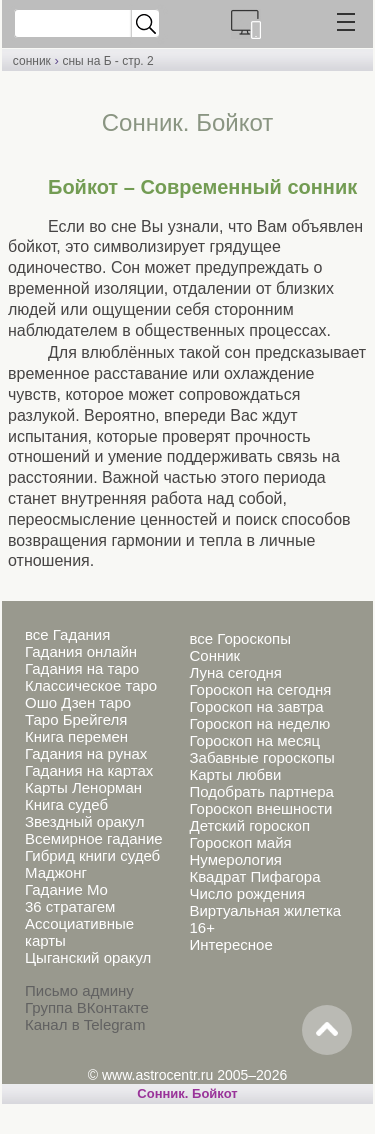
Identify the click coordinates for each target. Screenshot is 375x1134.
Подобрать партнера (261, 791)
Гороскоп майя (240, 842)
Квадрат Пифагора (254, 876)
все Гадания (67, 634)
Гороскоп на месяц (254, 740)
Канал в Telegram (85, 1024)
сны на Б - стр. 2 (107, 61)
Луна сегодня (235, 672)
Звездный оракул (84, 821)
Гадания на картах (89, 770)
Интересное (230, 944)
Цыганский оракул (88, 957)
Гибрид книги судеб (92, 855)
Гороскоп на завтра (256, 706)
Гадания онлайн (81, 651)
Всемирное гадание (94, 838)
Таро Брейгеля (76, 719)
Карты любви (235, 774)
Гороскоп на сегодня (260, 689)
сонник (32, 61)
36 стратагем (70, 906)
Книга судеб (66, 804)
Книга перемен (76, 736)
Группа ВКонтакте (87, 1007)
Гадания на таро (82, 668)
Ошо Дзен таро (78, 702)
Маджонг (56, 872)
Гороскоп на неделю (259, 723)
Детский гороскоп (249, 825)
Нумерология (235, 859)
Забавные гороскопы (261, 757)
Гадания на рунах (86, 753)
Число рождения (247, 893)
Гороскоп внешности (260, 808)
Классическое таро (91, 685)
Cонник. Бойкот (187, 1093)
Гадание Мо (66, 889)
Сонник (214, 655)
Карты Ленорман (83, 787)
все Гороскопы (239, 638)
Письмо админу (79, 990)
